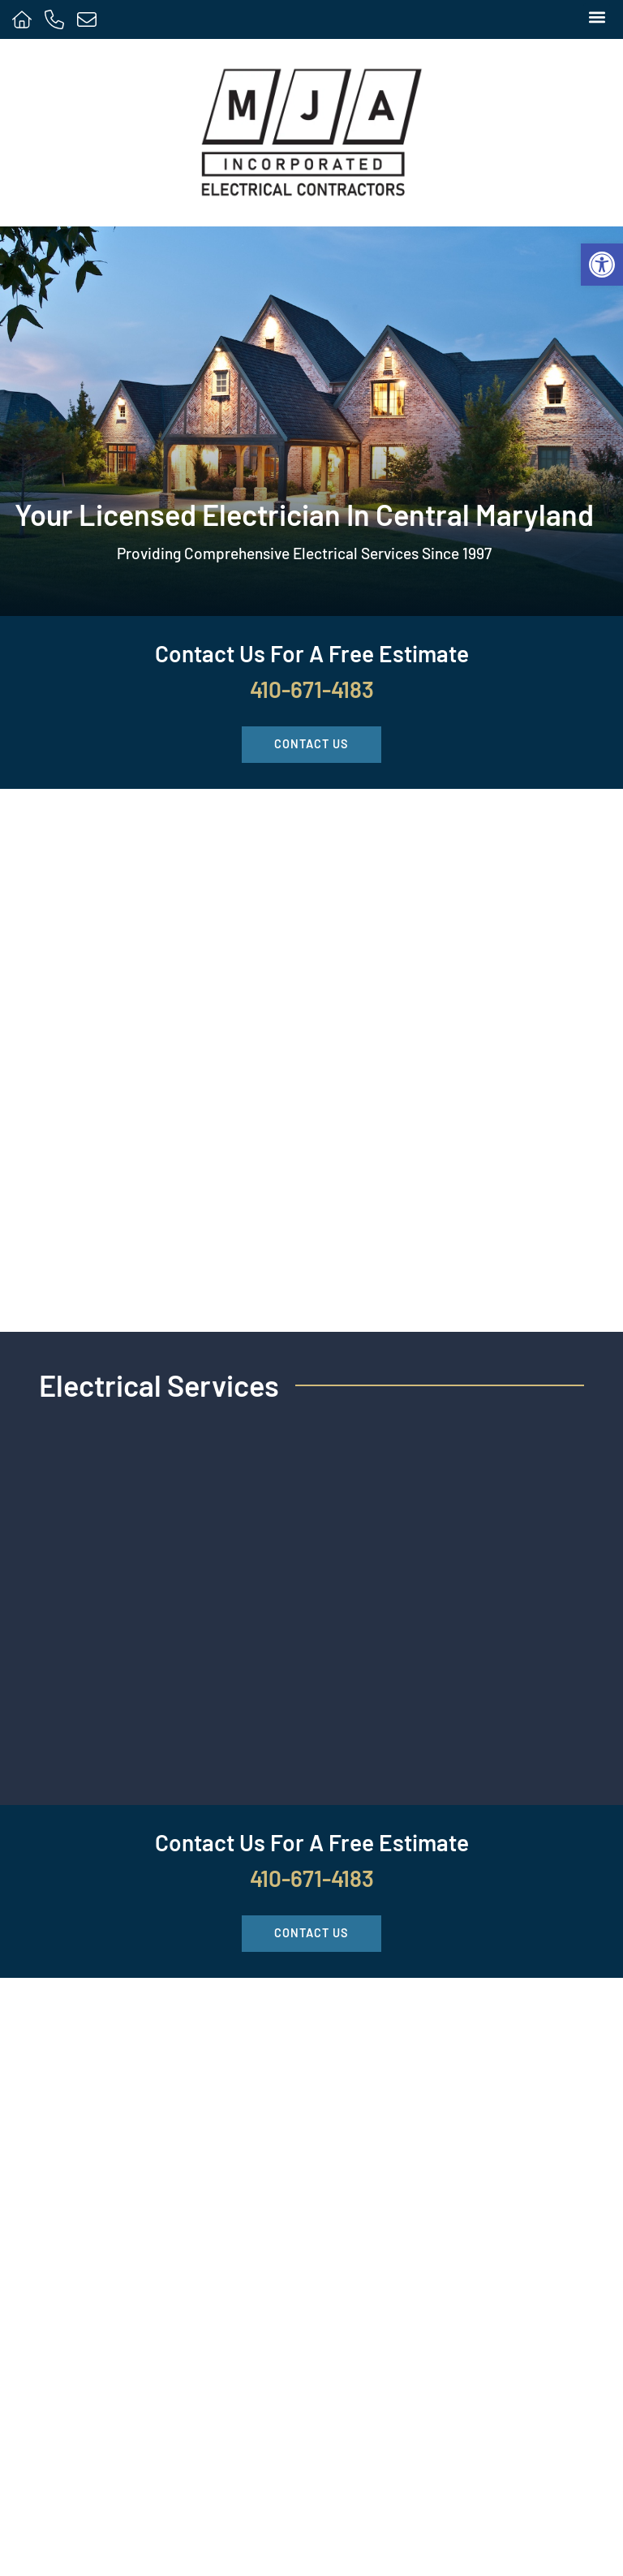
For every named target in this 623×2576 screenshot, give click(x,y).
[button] (596, 16)
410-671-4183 (312, 689)
